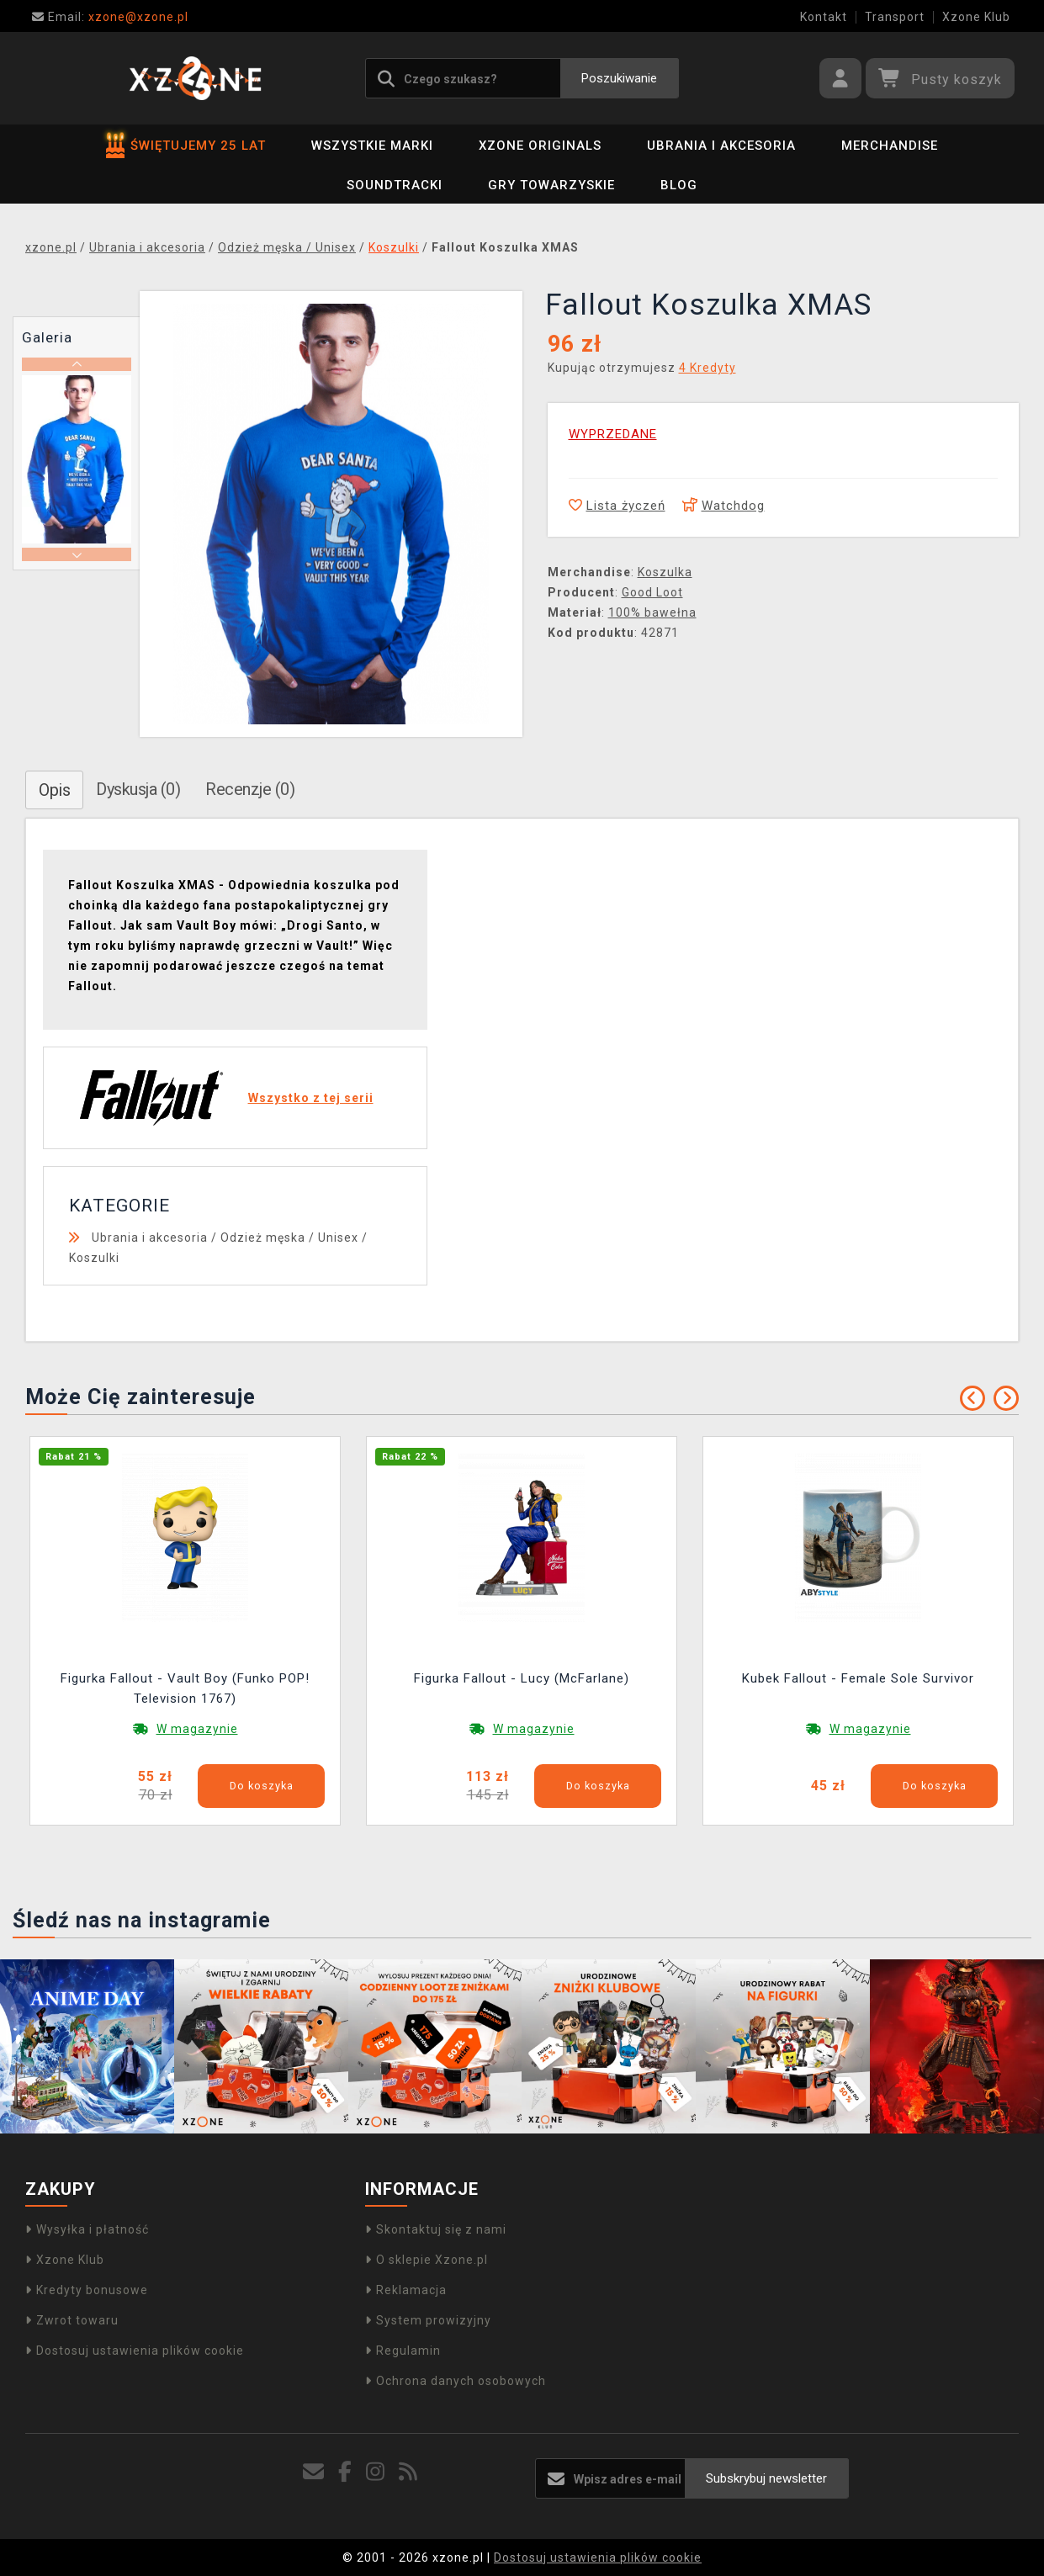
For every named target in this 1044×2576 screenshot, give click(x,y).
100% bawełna (652, 612)
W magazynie (197, 1729)
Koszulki (94, 1257)
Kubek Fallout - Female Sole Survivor (858, 1678)
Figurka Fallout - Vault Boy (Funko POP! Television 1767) (185, 1688)
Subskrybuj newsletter (766, 2478)
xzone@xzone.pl (110, 17)
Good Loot (652, 592)
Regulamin (403, 2350)
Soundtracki (395, 185)
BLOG (678, 185)
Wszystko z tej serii (311, 1098)
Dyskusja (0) (138, 789)
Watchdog (723, 505)
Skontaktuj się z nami (435, 2229)
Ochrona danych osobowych (455, 2381)
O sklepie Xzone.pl (426, 2259)
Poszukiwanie (619, 78)
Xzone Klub (976, 17)
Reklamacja (406, 2290)
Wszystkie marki (372, 145)
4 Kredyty (707, 367)
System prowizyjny (428, 2320)
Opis (54, 790)
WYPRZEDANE (613, 434)
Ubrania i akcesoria (721, 145)
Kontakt (823, 17)
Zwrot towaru (72, 2320)
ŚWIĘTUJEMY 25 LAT (186, 145)
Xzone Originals (540, 145)
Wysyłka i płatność (87, 2229)
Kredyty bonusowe (86, 2290)
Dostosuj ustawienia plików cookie (134, 2350)
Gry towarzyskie (551, 185)
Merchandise (889, 145)
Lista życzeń (617, 505)
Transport (895, 17)
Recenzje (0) (249, 789)
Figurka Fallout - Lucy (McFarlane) (521, 1678)
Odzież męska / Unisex (289, 1237)
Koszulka (665, 572)
